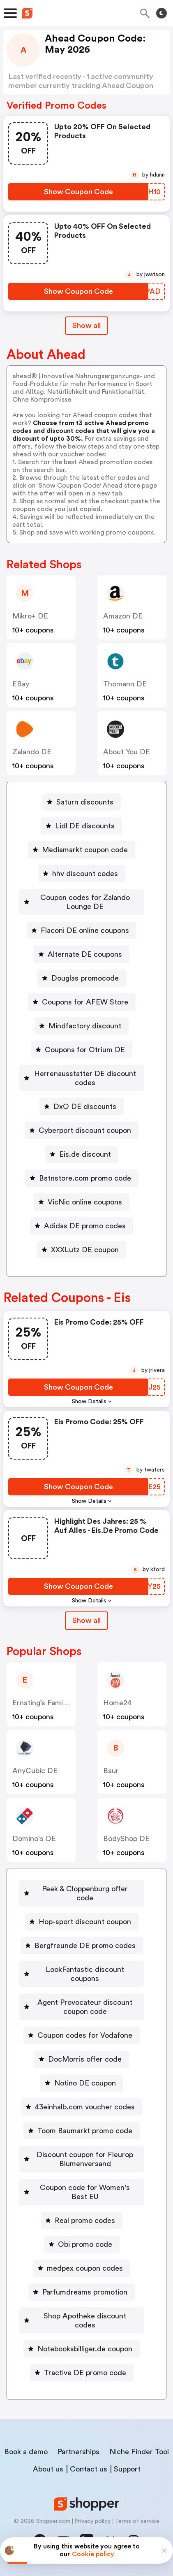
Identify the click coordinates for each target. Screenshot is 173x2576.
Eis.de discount (85, 1154)
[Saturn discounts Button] (81, 802)
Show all (86, 1620)
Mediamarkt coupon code (85, 849)
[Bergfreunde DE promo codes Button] (82, 1945)
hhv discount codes (85, 873)
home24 (117, 1702)
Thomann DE (125, 684)
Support (127, 2469)
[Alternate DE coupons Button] (81, 954)
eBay (20, 684)
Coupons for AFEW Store (85, 1002)
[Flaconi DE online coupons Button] (81, 930)
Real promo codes (85, 2220)
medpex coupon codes (85, 2268)
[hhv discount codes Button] (81, 873)
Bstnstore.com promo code (85, 1178)
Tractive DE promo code (85, 2372)
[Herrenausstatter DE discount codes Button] (81, 1078)
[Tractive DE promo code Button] (82, 2372)
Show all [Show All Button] (86, 325)
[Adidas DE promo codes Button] (81, 1226)
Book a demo (26, 2451)
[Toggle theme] (161, 13)
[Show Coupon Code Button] (78, 191)
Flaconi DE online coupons (85, 930)
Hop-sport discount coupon (85, 1921)
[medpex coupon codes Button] (81, 2268)
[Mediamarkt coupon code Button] (81, 849)
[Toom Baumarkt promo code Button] (81, 2130)
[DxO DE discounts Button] (81, 1106)
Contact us (88, 2469)
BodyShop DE (126, 1838)
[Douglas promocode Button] (81, 978)
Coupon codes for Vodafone (84, 2035)
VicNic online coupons (85, 1202)
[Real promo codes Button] (81, 2220)
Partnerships (78, 2451)
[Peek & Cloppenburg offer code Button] (81, 1893)
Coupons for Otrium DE (85, 1049)
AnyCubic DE (35, 1770)
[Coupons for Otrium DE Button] (81, 1049)
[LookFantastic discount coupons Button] (81, 1974)
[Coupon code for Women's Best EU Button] (81, 2192)
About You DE (126, 752)
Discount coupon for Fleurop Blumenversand (85, 2159)
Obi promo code (85, 2244)
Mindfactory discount (84, 1026)
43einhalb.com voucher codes (85, 2107)
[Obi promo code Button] (82, 2244)
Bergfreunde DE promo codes (85, 1945)
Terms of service (137, 2521)
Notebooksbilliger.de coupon (84, 2349)
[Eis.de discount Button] (81, 1154)
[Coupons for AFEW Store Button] (82, 1002)
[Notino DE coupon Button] (81, 2083)
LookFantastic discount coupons (85, 1974)
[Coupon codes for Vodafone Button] (81, 2035)
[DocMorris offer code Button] (81, 2059)
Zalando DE (31, 752)
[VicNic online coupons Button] (81, 1202)
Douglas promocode (85, 978)
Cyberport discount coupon (85, 1130)
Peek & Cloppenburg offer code (85, 1893)
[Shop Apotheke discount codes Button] (81, 2320)
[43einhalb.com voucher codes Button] (81, 2107)
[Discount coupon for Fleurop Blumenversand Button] (81, 2159)
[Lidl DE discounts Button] (81, 826)
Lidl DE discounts (85, 826)
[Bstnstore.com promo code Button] (81, 1178)
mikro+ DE (30, 616)
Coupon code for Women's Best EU (85, 2192)
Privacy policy (92, 2521)
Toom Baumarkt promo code (84, 2130)
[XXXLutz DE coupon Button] (81, 1249)
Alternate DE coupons (85, 954)
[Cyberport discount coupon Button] (81, 1130)
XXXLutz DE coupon (85, 1249)
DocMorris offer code (85, 2059)
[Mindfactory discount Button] (82, 1026)
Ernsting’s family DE (46, 1702)
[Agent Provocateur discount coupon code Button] (81, 2007)
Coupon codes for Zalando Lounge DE (85, 902)
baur (111, 1770)
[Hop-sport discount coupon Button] (81, 1921)
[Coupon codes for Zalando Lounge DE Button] (81, 902)
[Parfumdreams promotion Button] (81, 2292)
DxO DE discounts (84, 1106)
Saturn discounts (84, 802)
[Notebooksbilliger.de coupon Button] (81, 2348)
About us (48, 2469)
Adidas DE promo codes (85, 1226)
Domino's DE (34, 1838)
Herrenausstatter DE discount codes (85, 1078)
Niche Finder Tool (139, 2451)
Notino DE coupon (85, 2083)
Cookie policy (93, 2554)
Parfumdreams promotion (84, 2292)
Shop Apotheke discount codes (85, 2320)
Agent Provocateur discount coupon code (84, 2007)
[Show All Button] (86, 1620)
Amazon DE (123, 616)
